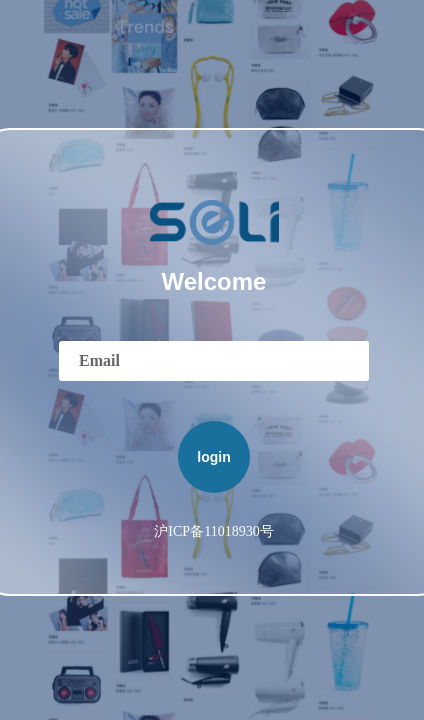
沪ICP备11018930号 (213, 531)
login (213, 457)
